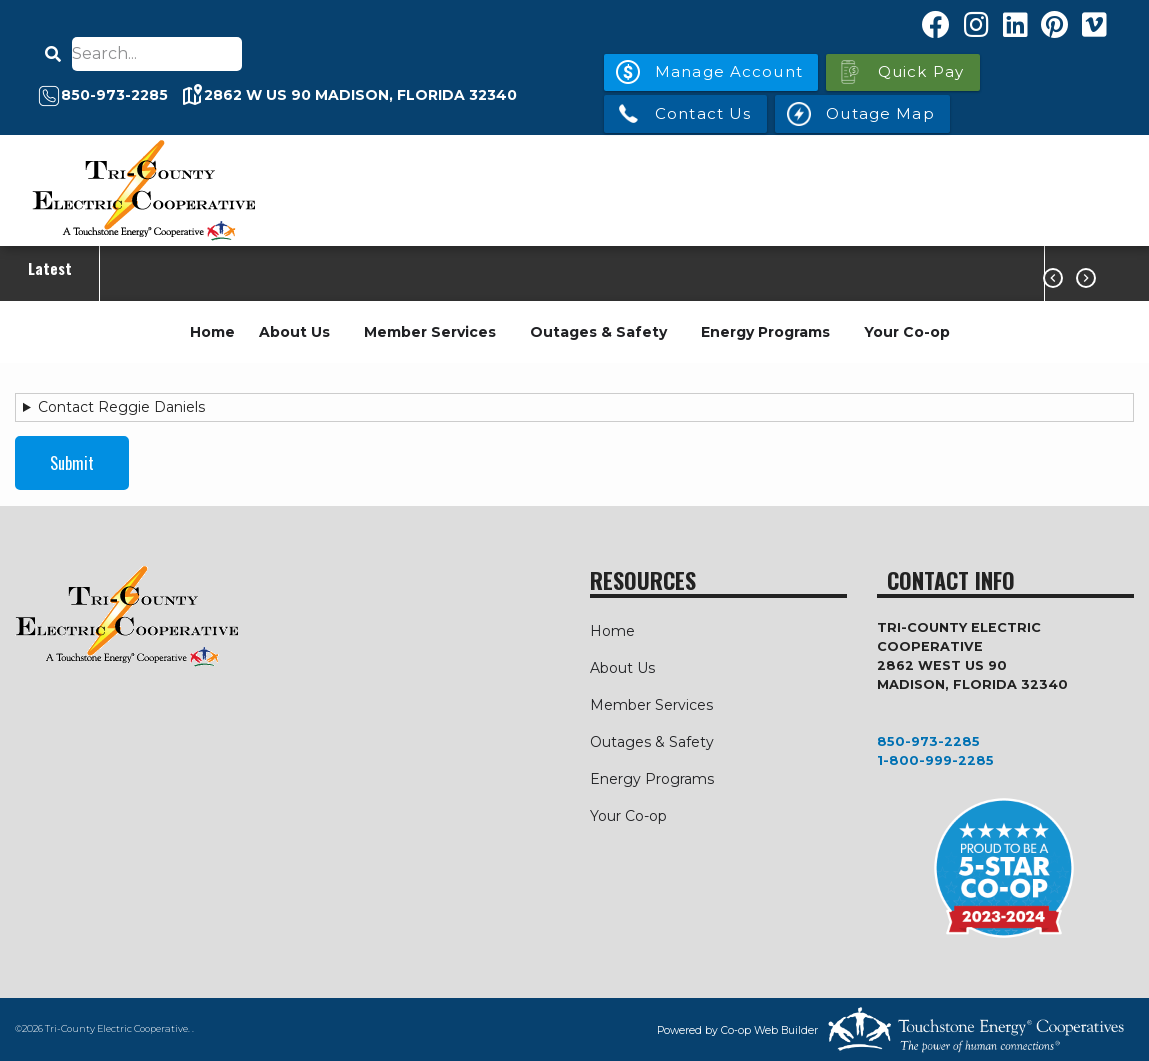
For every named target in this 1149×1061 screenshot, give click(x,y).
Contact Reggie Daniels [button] (121, 407)
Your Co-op (907, 332)
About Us (294, 332)
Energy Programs (765, 332)
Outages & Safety (598, 332)
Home (212, 332)
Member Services (430, 332)
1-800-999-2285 (935, 760)
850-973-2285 (928, 741)
